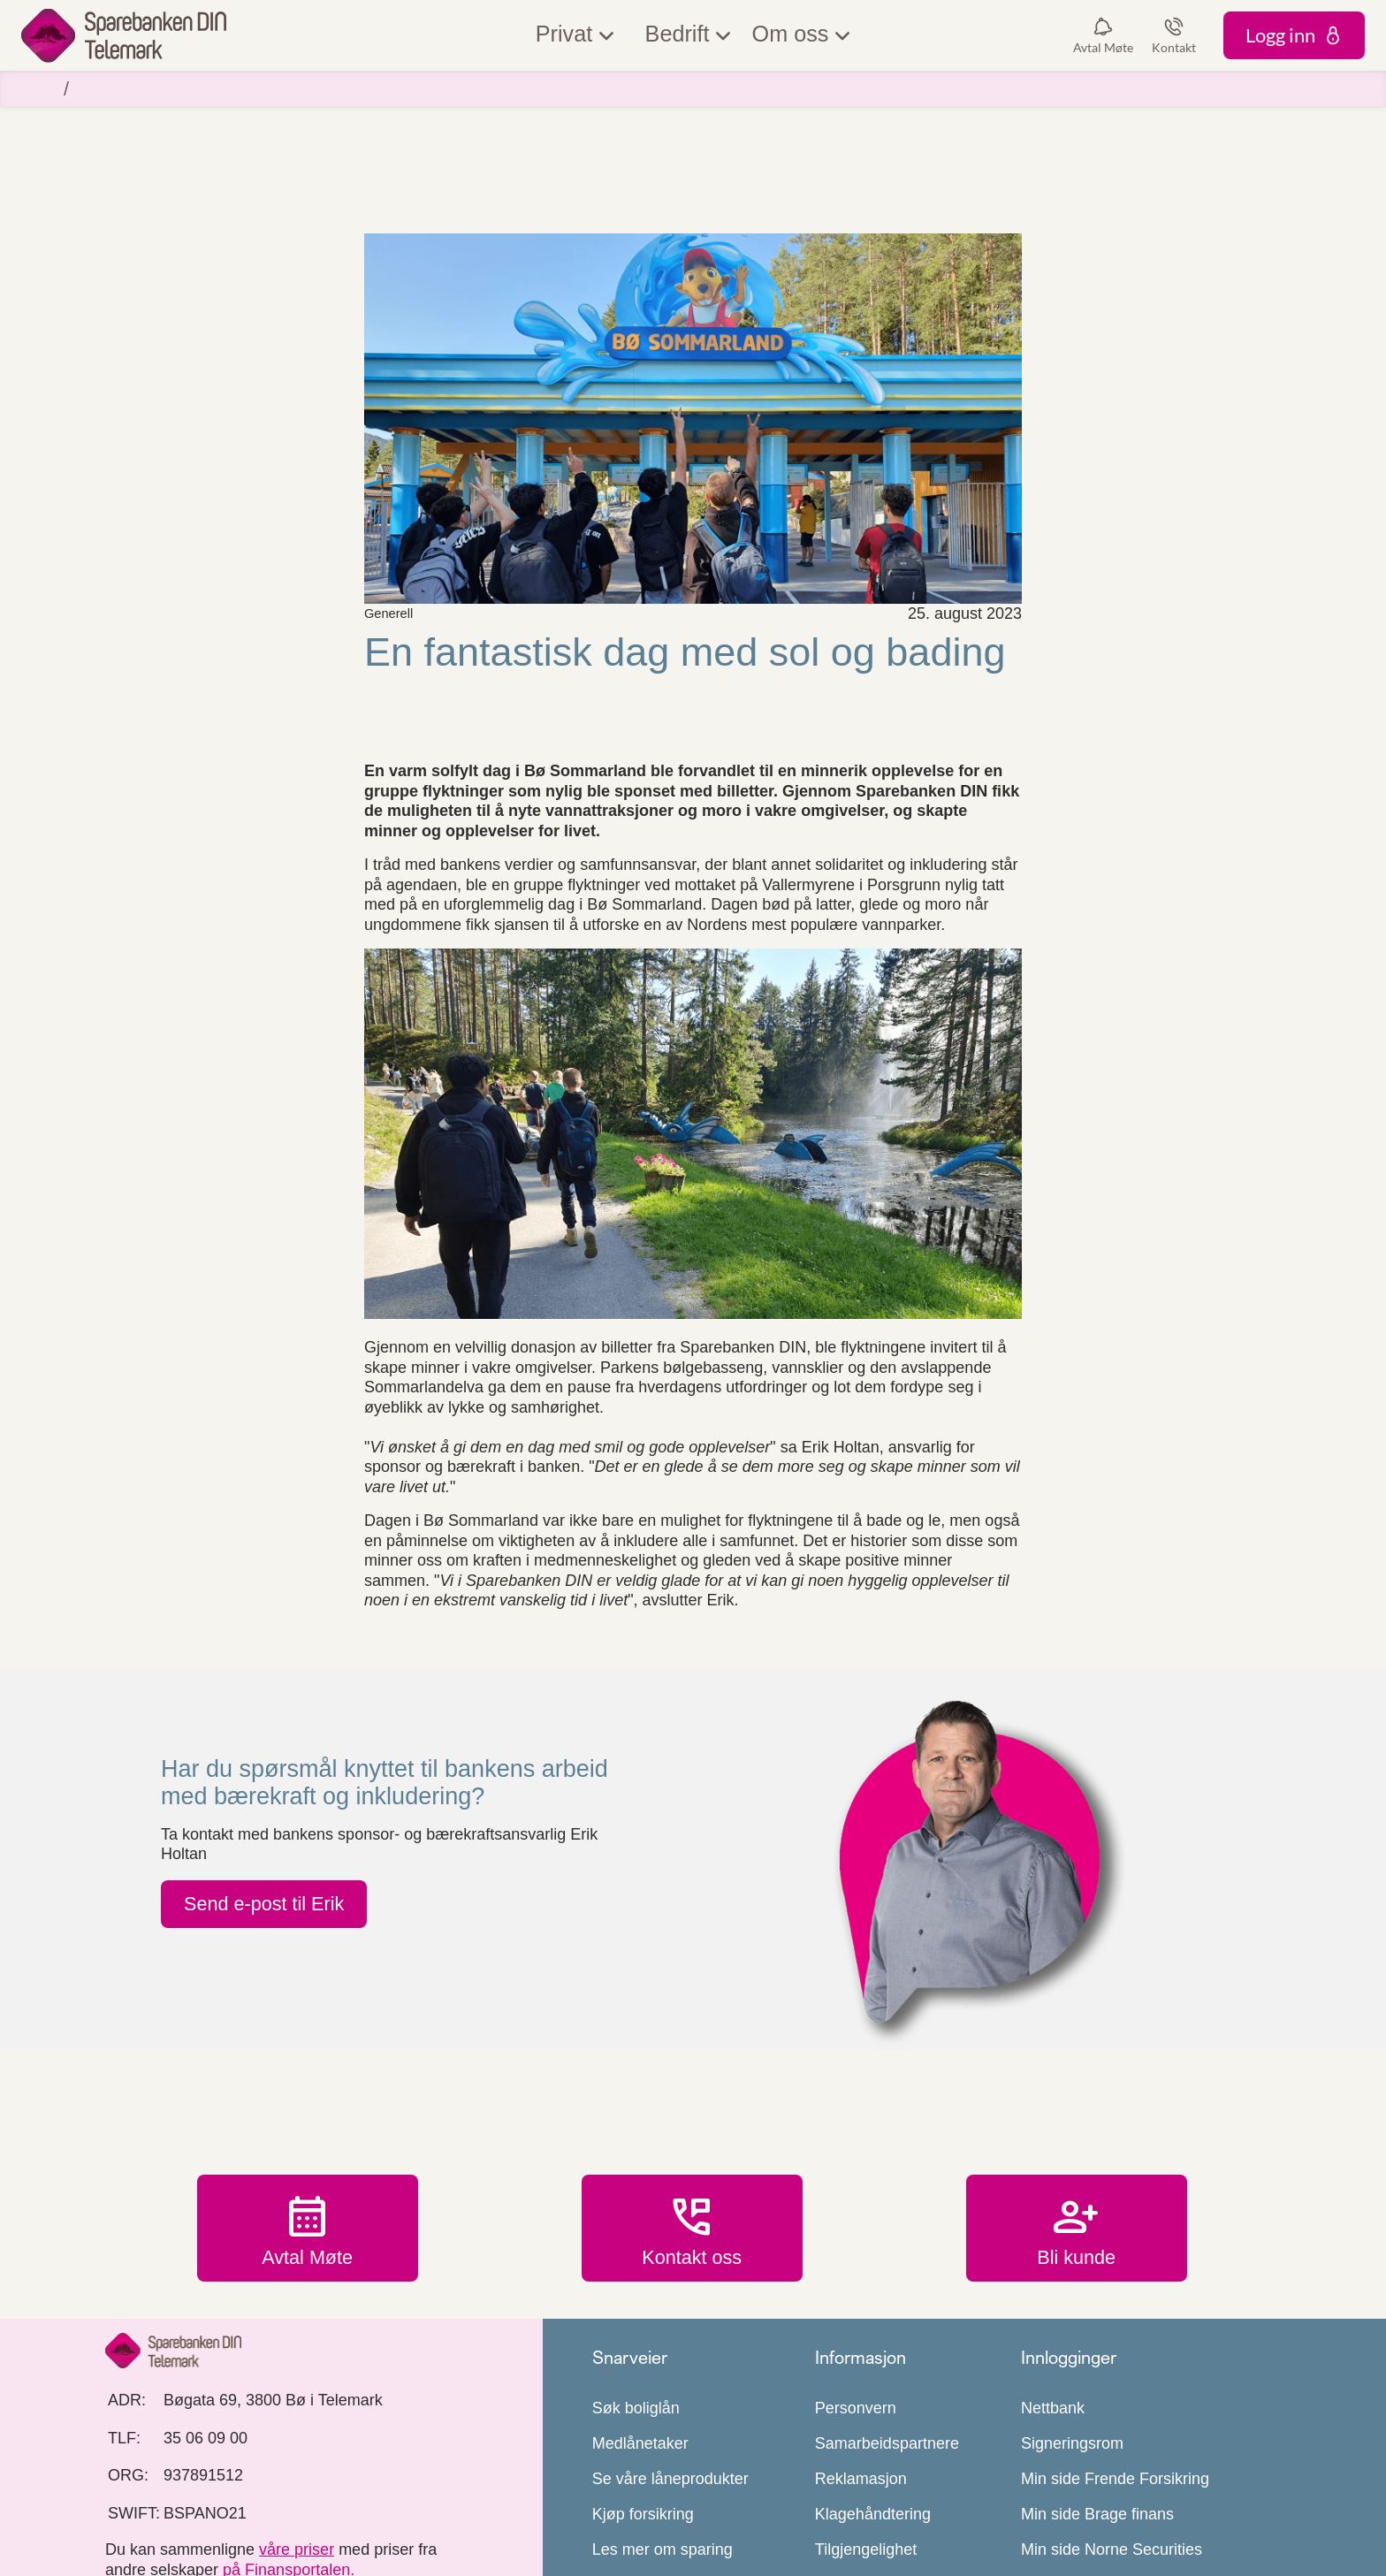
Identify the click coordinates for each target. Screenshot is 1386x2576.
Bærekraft (850, 2487)
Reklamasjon (861, 2345)
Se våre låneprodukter (670, 2345)
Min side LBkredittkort (1097, 2451)
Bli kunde (1076, 2094)
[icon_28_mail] (321, 2488)
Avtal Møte (307, 2094)
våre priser (296, 2416)
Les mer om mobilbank (672, 2487)
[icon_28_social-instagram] (196, 2488)
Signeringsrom (1072, 2310)
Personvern (855, 2274)
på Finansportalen (286, 2435)
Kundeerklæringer (655, 2451)
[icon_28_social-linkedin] (259, 2488)
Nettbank (1053, 2274)
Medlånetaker (640, 2310)
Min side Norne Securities (1111, 2416)
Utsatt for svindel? (656, 2522)
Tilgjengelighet (866, 2416)
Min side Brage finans (1097, 2380)
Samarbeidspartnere (887, 2310)
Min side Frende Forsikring (1115, 2345)
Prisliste (843, 2522)
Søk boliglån (636, 2274)
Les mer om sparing (662, 2416)
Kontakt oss (692, 2094)
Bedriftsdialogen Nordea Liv (1118, 2487)
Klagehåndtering (873, 2380)
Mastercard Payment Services (1127, 2522)
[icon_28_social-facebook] (133, 2488)
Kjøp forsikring (643, 2380)
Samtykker (852, 2451)
